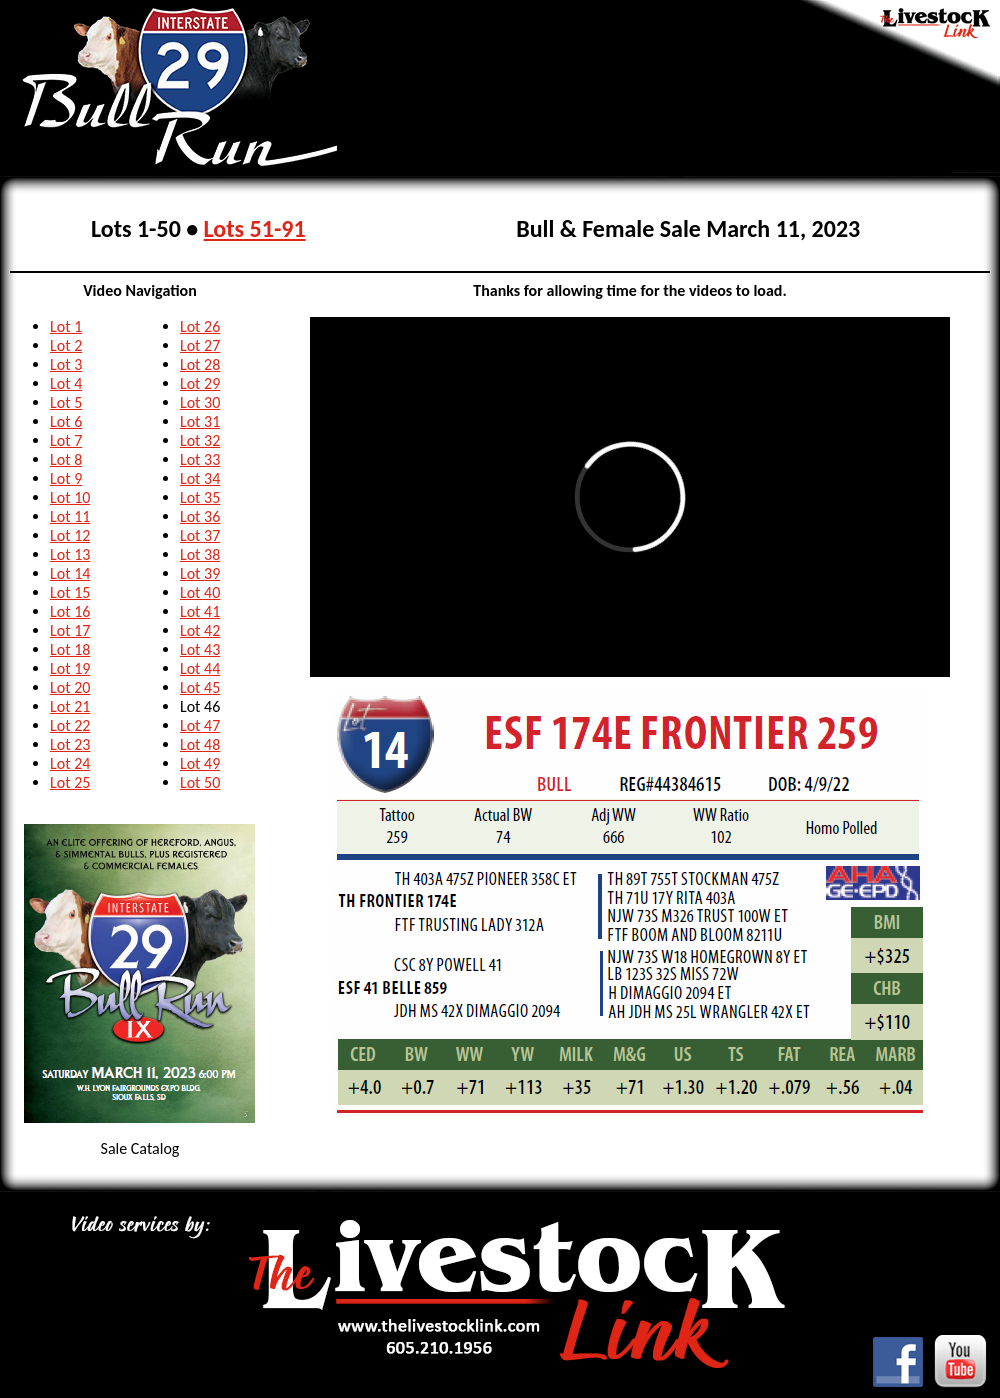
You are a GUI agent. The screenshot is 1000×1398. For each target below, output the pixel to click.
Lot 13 (70, 554)
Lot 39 (200, 573)
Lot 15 (70, 592)
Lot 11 (70, 516)
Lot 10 (70, 497)
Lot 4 (66, 383)
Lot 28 (200, 364)
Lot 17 (70, 630)
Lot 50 (200, 782)
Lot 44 (200, 668)
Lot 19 (70, 668)
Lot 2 (66, 345)
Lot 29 (200, 383)
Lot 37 (200, 535)
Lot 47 (200, 725)
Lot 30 (200, 402)
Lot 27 (200, 345)
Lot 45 (200, 687)
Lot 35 (200, 497)
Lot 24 (70, 763)
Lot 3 (66, 364)
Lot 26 (200, 326)
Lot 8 (66, 459)
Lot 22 (70, 725)
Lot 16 (70, 611)
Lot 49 (200, 763)
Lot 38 (200, 554)
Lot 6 (66, 421)
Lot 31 (200, 421)
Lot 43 (200, 649)
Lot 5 (66, 402)
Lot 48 (200, 744)
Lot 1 (66, 326)
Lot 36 (200, 516)
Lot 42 (200, 630)
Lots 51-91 (255, 228)
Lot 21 (70, 706)
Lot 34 (200, 478)
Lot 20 (70, 687)
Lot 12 (70, 535)
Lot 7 (66, 440)
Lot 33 (200, 459)
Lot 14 (70, 573)
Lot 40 (200, 592)
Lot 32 (200, 440)
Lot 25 (70, 782)
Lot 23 (70, 744)
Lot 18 (70, 649)
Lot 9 (66, 478)
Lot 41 (200, 611)
